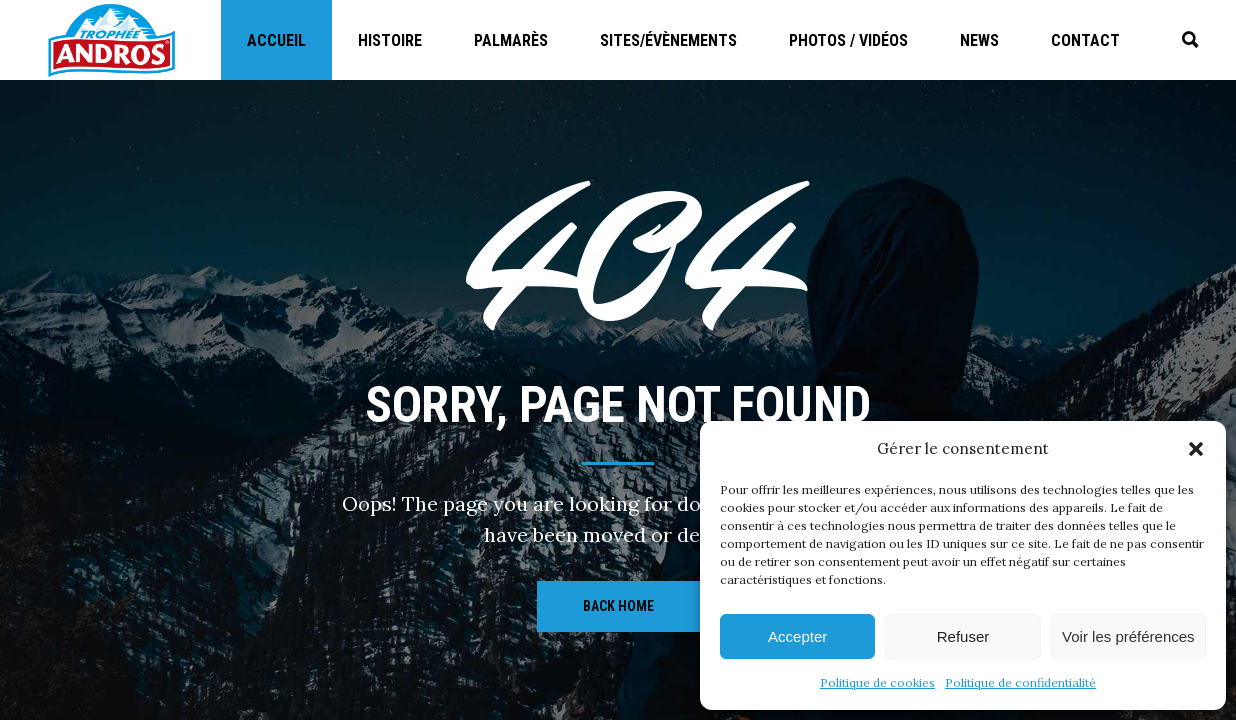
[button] (1196, 449)
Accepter (797, 636)
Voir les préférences (1128, 636)
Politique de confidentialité (1020, 682)
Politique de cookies (877, 682)
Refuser (963, 636)
